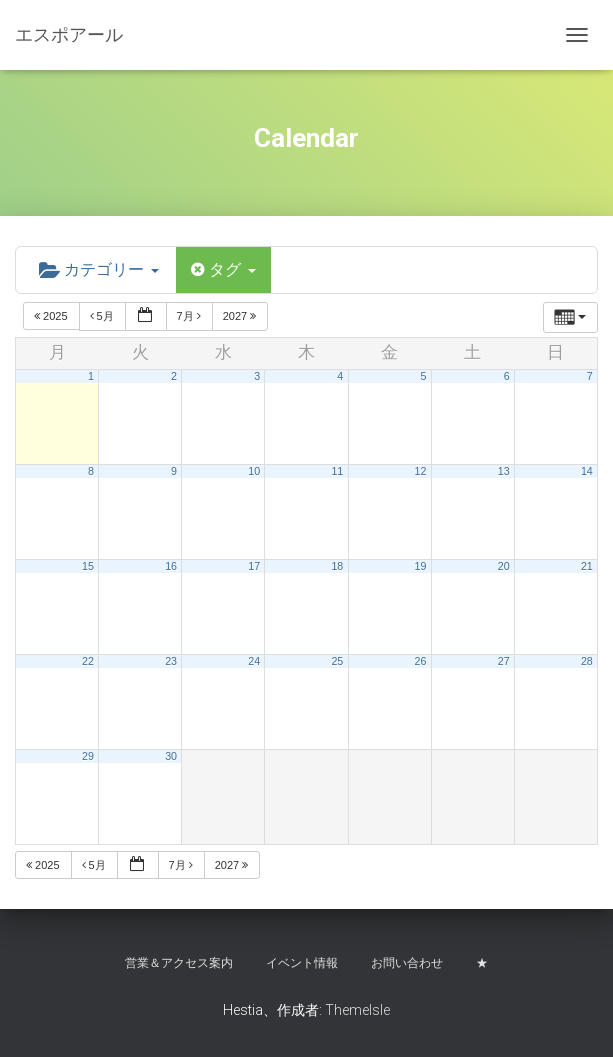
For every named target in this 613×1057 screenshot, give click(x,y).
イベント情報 (302, 963)
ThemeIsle (357, 1010)
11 (337, 471)
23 (171, 661)
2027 (241, 316)
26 (421, 661)
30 (171, 756)
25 (337, 661)
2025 (52, 316)
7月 (190, 316)
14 (587, 471)
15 (88, 566)
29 (88, 756)
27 (504, 661)
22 (88, 661)
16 (171, 566)
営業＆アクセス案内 (179, 963)
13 (504, 471)
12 (421, 471)
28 (587, 661)
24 (254, 661)
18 (337, 566)
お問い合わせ (407, 963)
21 (587, 566)
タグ (223, 269)
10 (254, 471)
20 (504, 566)
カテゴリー (99, 269)
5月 (103, 316)
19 (421, 566)
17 (254, 566)
